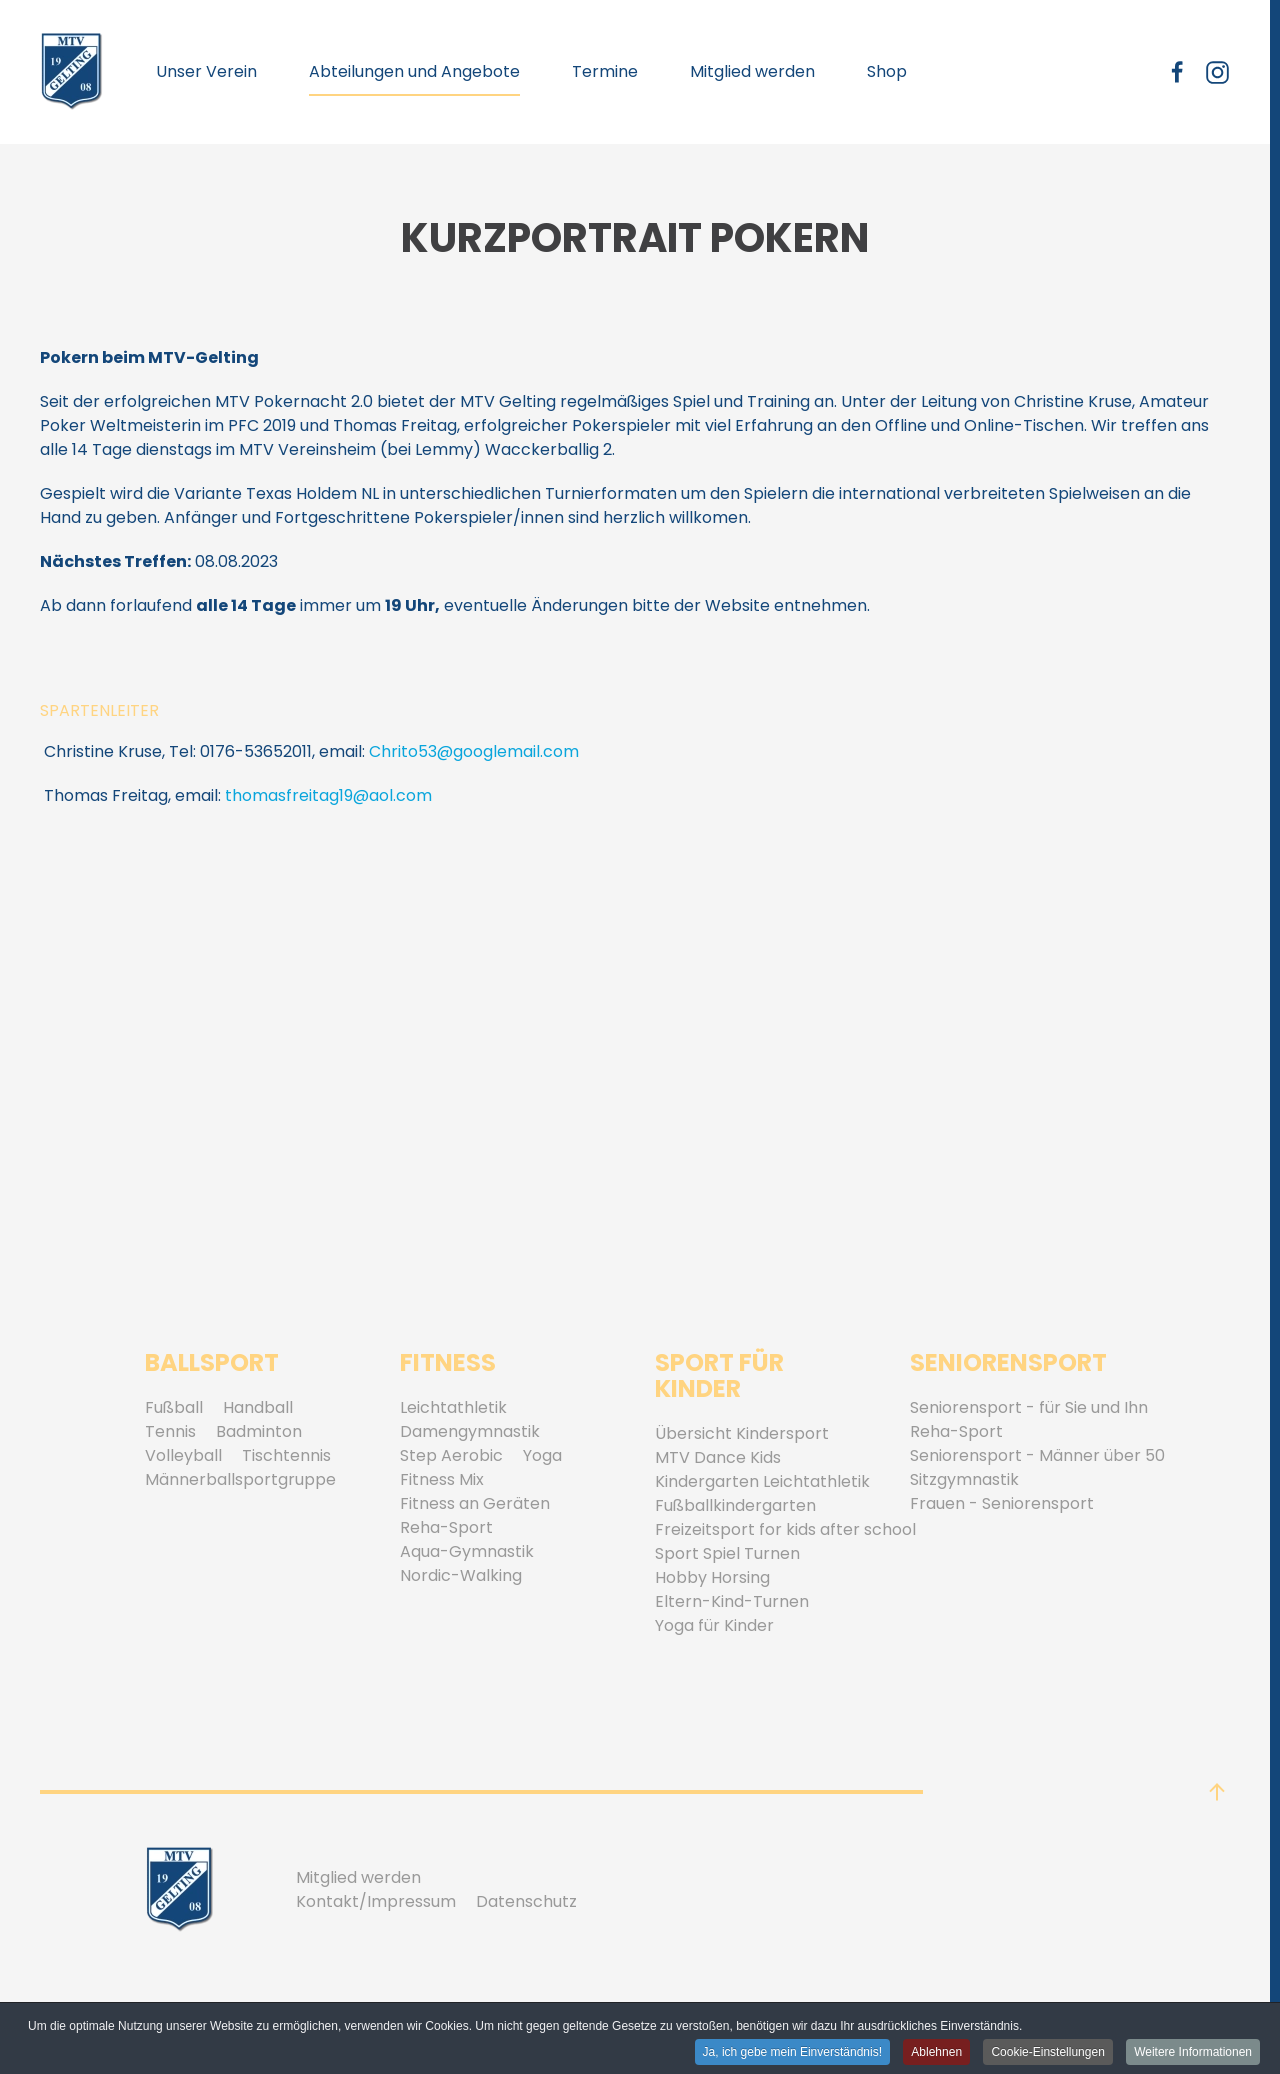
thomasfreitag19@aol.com (328, 795)
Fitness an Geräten (475, 1503)
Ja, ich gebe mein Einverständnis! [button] (792, 2053)
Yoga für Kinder (714, 1625)
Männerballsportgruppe (240, 1479)
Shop (887, 71)
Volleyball (183, 1455)
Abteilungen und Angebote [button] (414, 71)
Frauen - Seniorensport (1002, 1503)
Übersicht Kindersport (742, 1433)
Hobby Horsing (712, 1577)
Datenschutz (526, 1901)
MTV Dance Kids (718, 1457)
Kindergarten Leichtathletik (762, 1481)
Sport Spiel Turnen (727, 1553)
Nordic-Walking (461, 1575)
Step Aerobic (451, 1455)
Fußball (174, 1407)
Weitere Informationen (1193, 2053)
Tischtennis (286, 1455)
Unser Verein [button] (206, 71)
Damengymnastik (470, 1431)
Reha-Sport (446, 1527)
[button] (1217, 1792)
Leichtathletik (453, 1407)
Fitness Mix (442, 1479)
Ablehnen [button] (936, 2053)
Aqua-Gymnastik (467, 1551)
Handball (258, 1407)
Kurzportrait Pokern (635, 238)
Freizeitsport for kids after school (785, 1529)
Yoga (542, 1455)
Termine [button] (605, 71)
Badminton (259, 1431)
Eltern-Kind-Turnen (732, 1601)
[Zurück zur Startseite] (72, 72)
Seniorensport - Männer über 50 (1037, 1455)
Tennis (170, 1431)
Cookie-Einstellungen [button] (1047, 2053)
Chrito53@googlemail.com (474, 751)
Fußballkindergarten (735, 1505)
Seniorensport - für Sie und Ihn (1029, 1407)
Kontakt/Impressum (376, 1901)
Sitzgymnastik (964, 1479)
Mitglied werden (752, 71)
